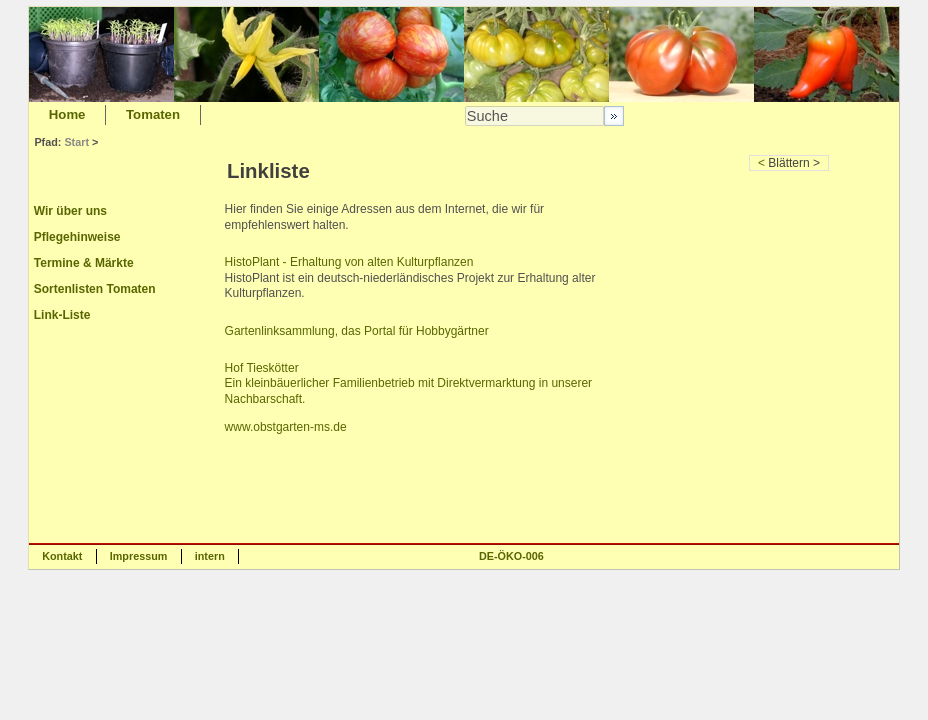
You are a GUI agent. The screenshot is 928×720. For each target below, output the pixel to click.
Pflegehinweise (77, 237)
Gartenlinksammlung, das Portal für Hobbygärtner (357, 331)
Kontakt (62, 556)
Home (67, 114)
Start (76, 142)
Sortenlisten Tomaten (95, 289)
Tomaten (153, 114)
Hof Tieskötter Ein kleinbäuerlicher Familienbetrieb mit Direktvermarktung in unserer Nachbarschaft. (408, 383)
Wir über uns (70, 211)
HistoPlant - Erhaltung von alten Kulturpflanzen (349, 262)
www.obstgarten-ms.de (286, 427)
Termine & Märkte (84, 263)
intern (210, 556)
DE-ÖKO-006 (511, 556)
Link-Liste (62, 315)
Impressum (139, 556)
